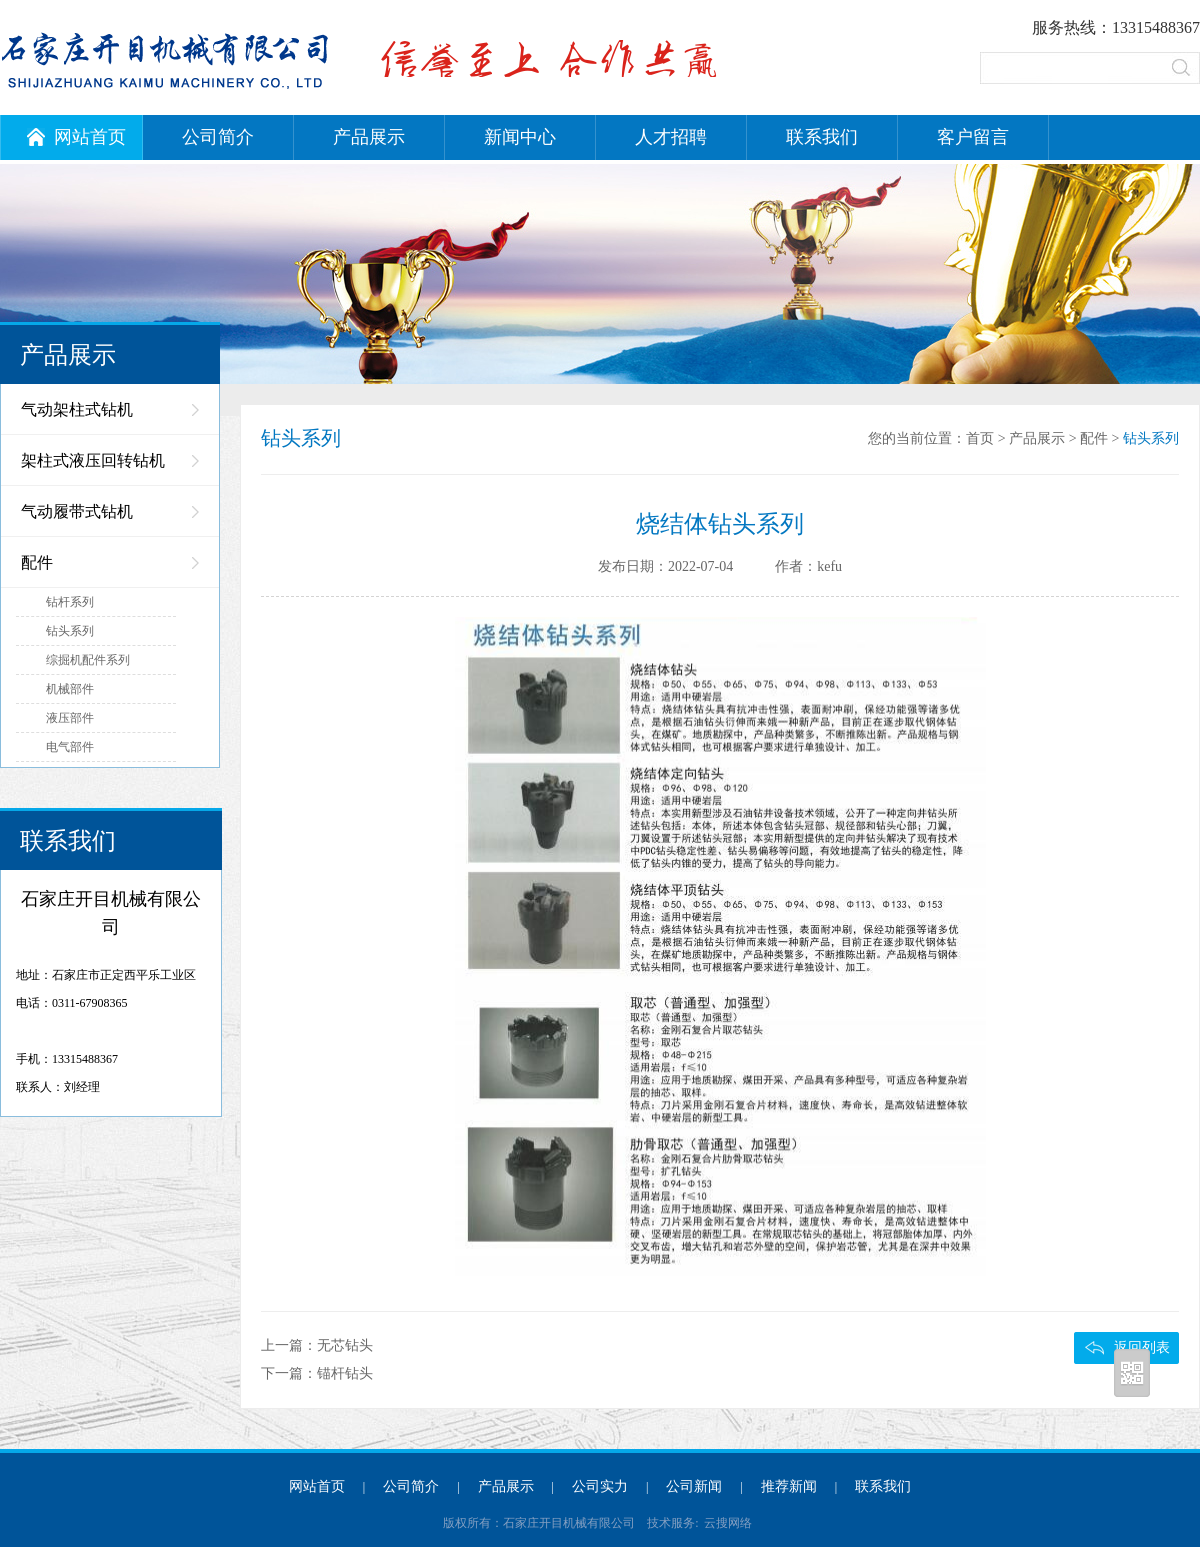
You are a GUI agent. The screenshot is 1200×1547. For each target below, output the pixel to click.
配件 (37, 562)
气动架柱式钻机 (77, 409)
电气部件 (70, 747)
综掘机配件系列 (88, 660)
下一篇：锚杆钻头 (317, 1373)
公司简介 (218, 137)
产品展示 (369, 137)
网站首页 (76, 137)
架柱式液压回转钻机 (93, 460)
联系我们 (822, 137)
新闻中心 (520, 137)
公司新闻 (694, 1486)
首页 (980, 438)
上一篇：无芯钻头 (317, 1345)
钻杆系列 (70, 602)
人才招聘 (671, 137)
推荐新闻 (789, 1486)
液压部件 (70, 718)
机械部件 (70, 689)
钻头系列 (70, 631)
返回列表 (1142, 1347)
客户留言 (973, 137)
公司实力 (600, 1486)
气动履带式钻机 (77, 511)
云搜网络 (728, 1523)
